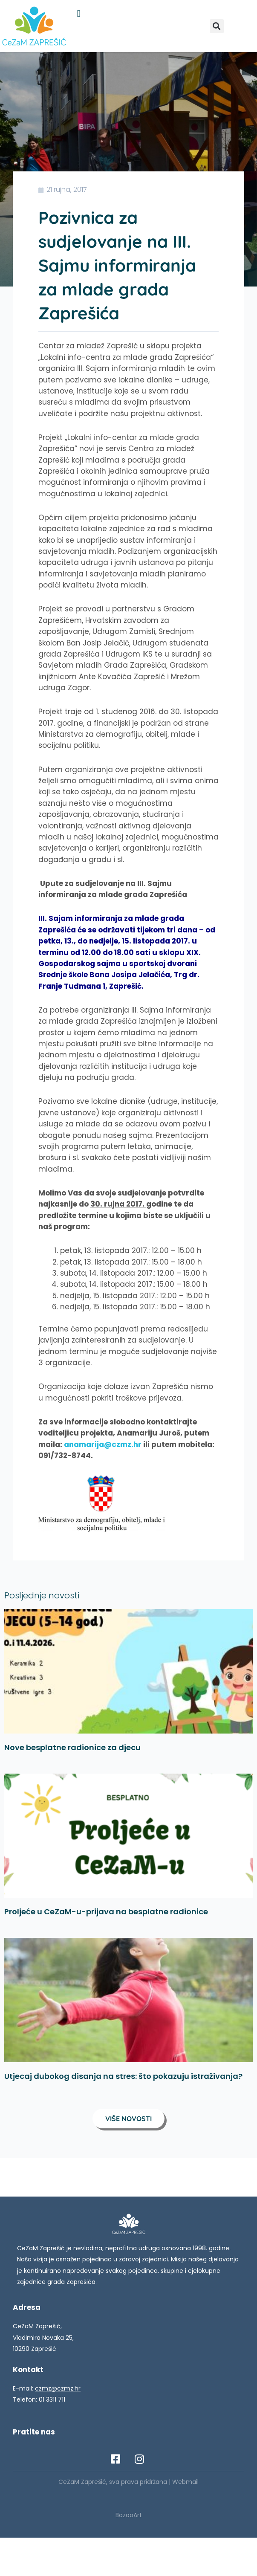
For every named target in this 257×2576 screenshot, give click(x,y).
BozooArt (129, 2515)
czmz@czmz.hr (58, 2388)
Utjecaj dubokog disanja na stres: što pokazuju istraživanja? (123, 2076)
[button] (79, 13)
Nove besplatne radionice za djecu (72, 1747)
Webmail (185, 2482)
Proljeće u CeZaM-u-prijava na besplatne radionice (106, 1911)
